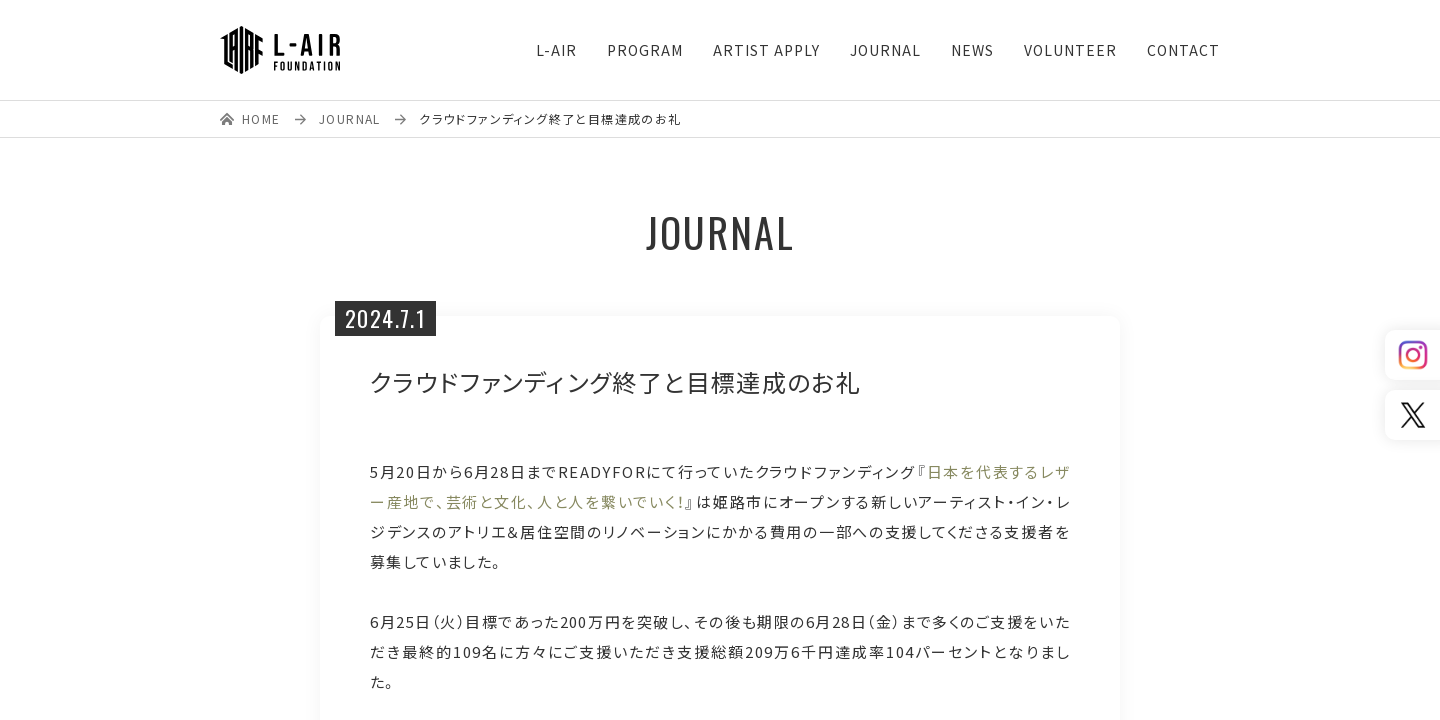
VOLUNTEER (1070, 50)
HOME (261, 118)
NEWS (972, 50)
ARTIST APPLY (766, 50)
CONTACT (1183, 50)
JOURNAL (885, 50)
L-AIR (556, 50)
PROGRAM (645, 50)
